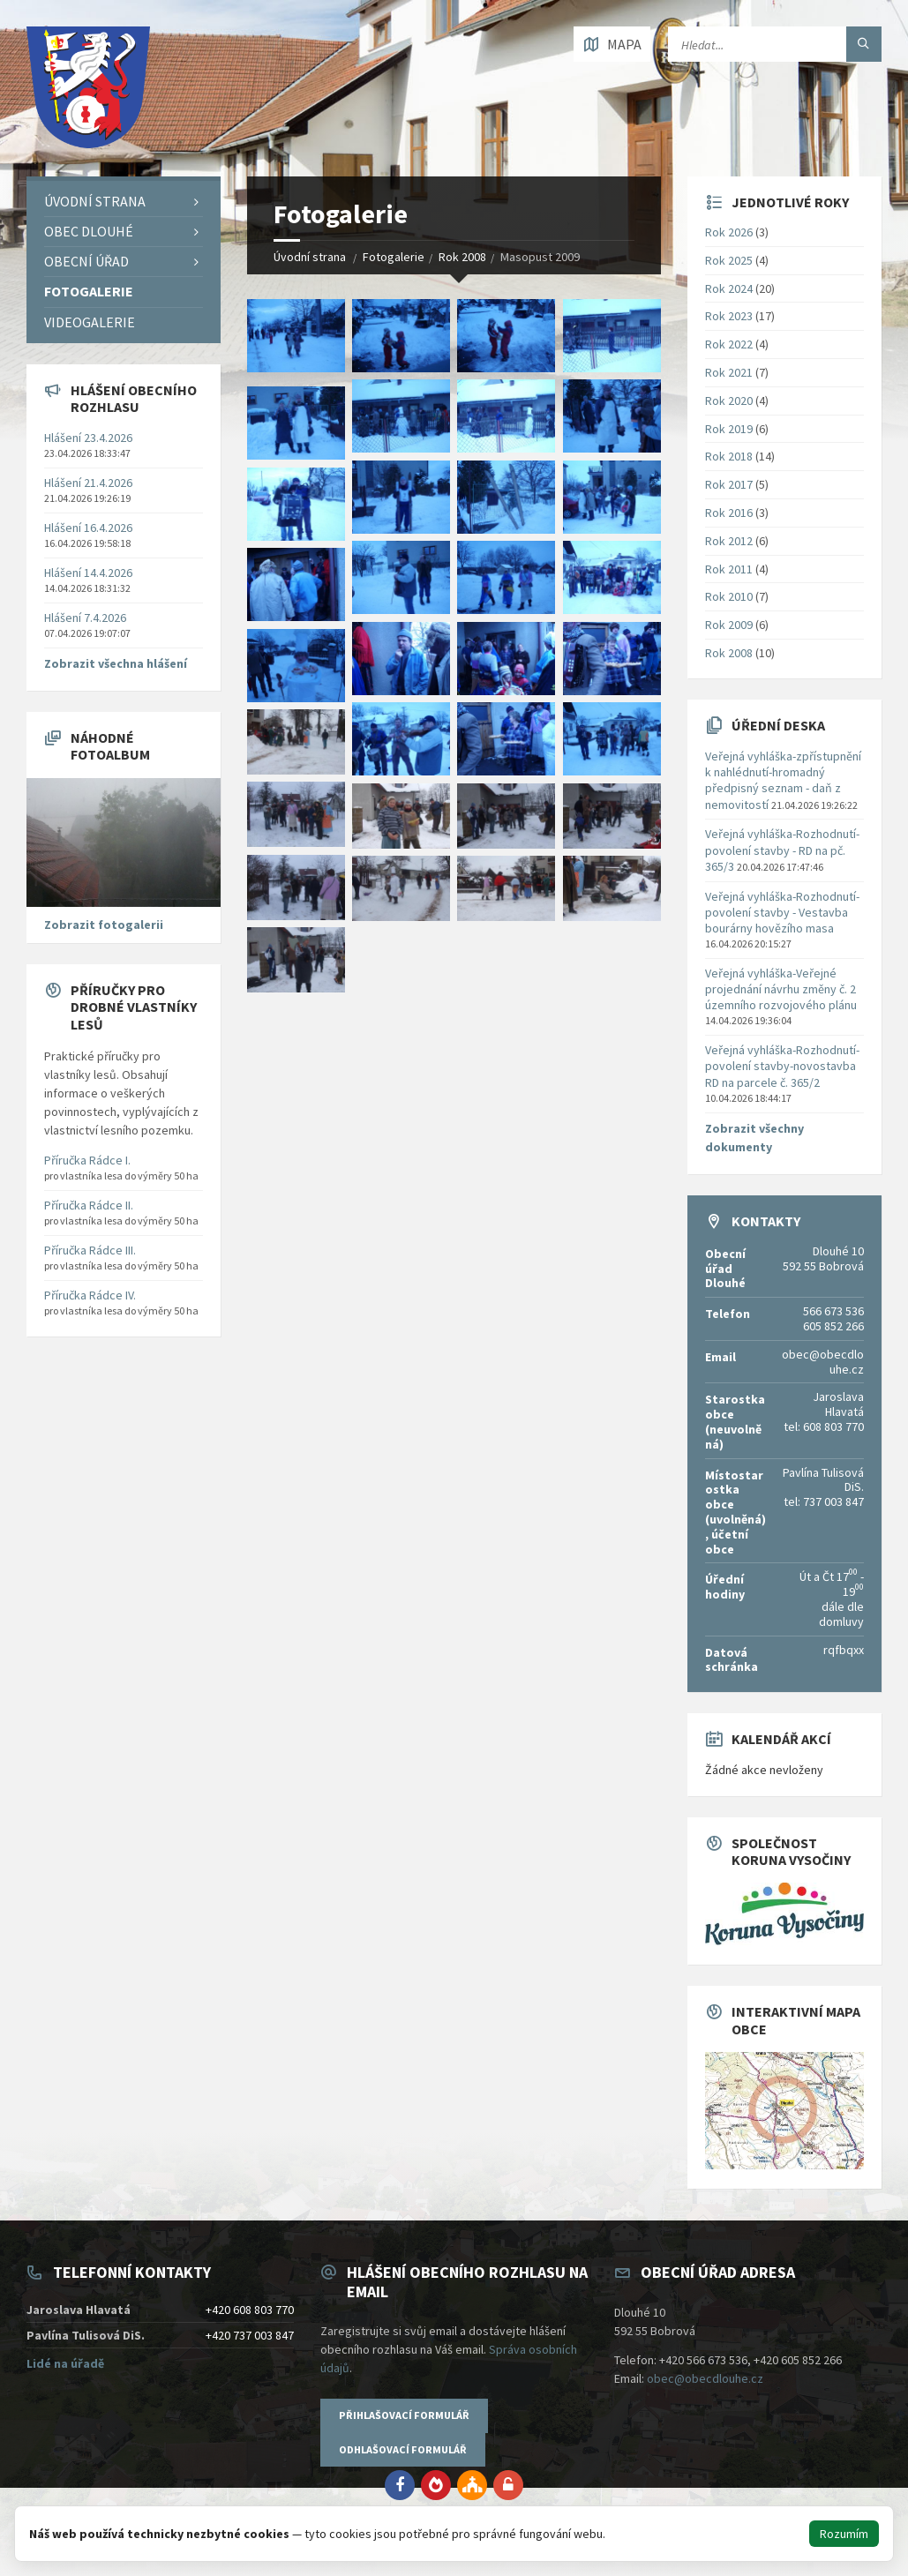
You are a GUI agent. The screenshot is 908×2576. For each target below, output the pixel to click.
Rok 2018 (729, 456)
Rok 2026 (729, 232)
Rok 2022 (729, 344)
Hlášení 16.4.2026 (88, 527)
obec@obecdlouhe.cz (705, 2378)
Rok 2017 (729, 484)
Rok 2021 (729, 372)
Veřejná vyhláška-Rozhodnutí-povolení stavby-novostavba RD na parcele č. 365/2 (782, 1066)
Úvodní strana (310, 257)
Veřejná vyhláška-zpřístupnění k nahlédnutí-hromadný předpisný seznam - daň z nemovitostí (783, 780)
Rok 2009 (729, 625)
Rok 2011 (729, 569)
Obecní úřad (86, 261)
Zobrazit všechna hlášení (115, 663)
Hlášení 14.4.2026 (88, 572)
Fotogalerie (393, 257)
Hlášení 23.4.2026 (88, 438)
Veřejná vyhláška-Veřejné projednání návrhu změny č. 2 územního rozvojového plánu (781, 989)
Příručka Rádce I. (87, 1160)
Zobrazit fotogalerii (103, 924)
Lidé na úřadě (65, 2363)
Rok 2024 (729, 288)
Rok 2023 (729, 316)
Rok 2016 (729, 512)
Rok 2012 (729, 541)
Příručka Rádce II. (88, 1205)
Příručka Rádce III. (90, 1250)
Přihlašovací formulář (404, 2415)
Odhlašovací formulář (403, 2449)
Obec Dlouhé (88, 231)
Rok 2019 (729, 429)
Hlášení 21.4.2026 (88, 482)
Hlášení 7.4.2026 (85, 617)
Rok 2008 (462, 257)
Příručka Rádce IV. (90, 1295)
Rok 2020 (729, 400)
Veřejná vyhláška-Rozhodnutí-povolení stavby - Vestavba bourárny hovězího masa (782, 912)
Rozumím (844, 2534)
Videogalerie (89, 322)
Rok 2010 (729, 596)
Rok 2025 (729, 260)
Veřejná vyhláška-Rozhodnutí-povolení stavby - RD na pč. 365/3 (782, 849)
